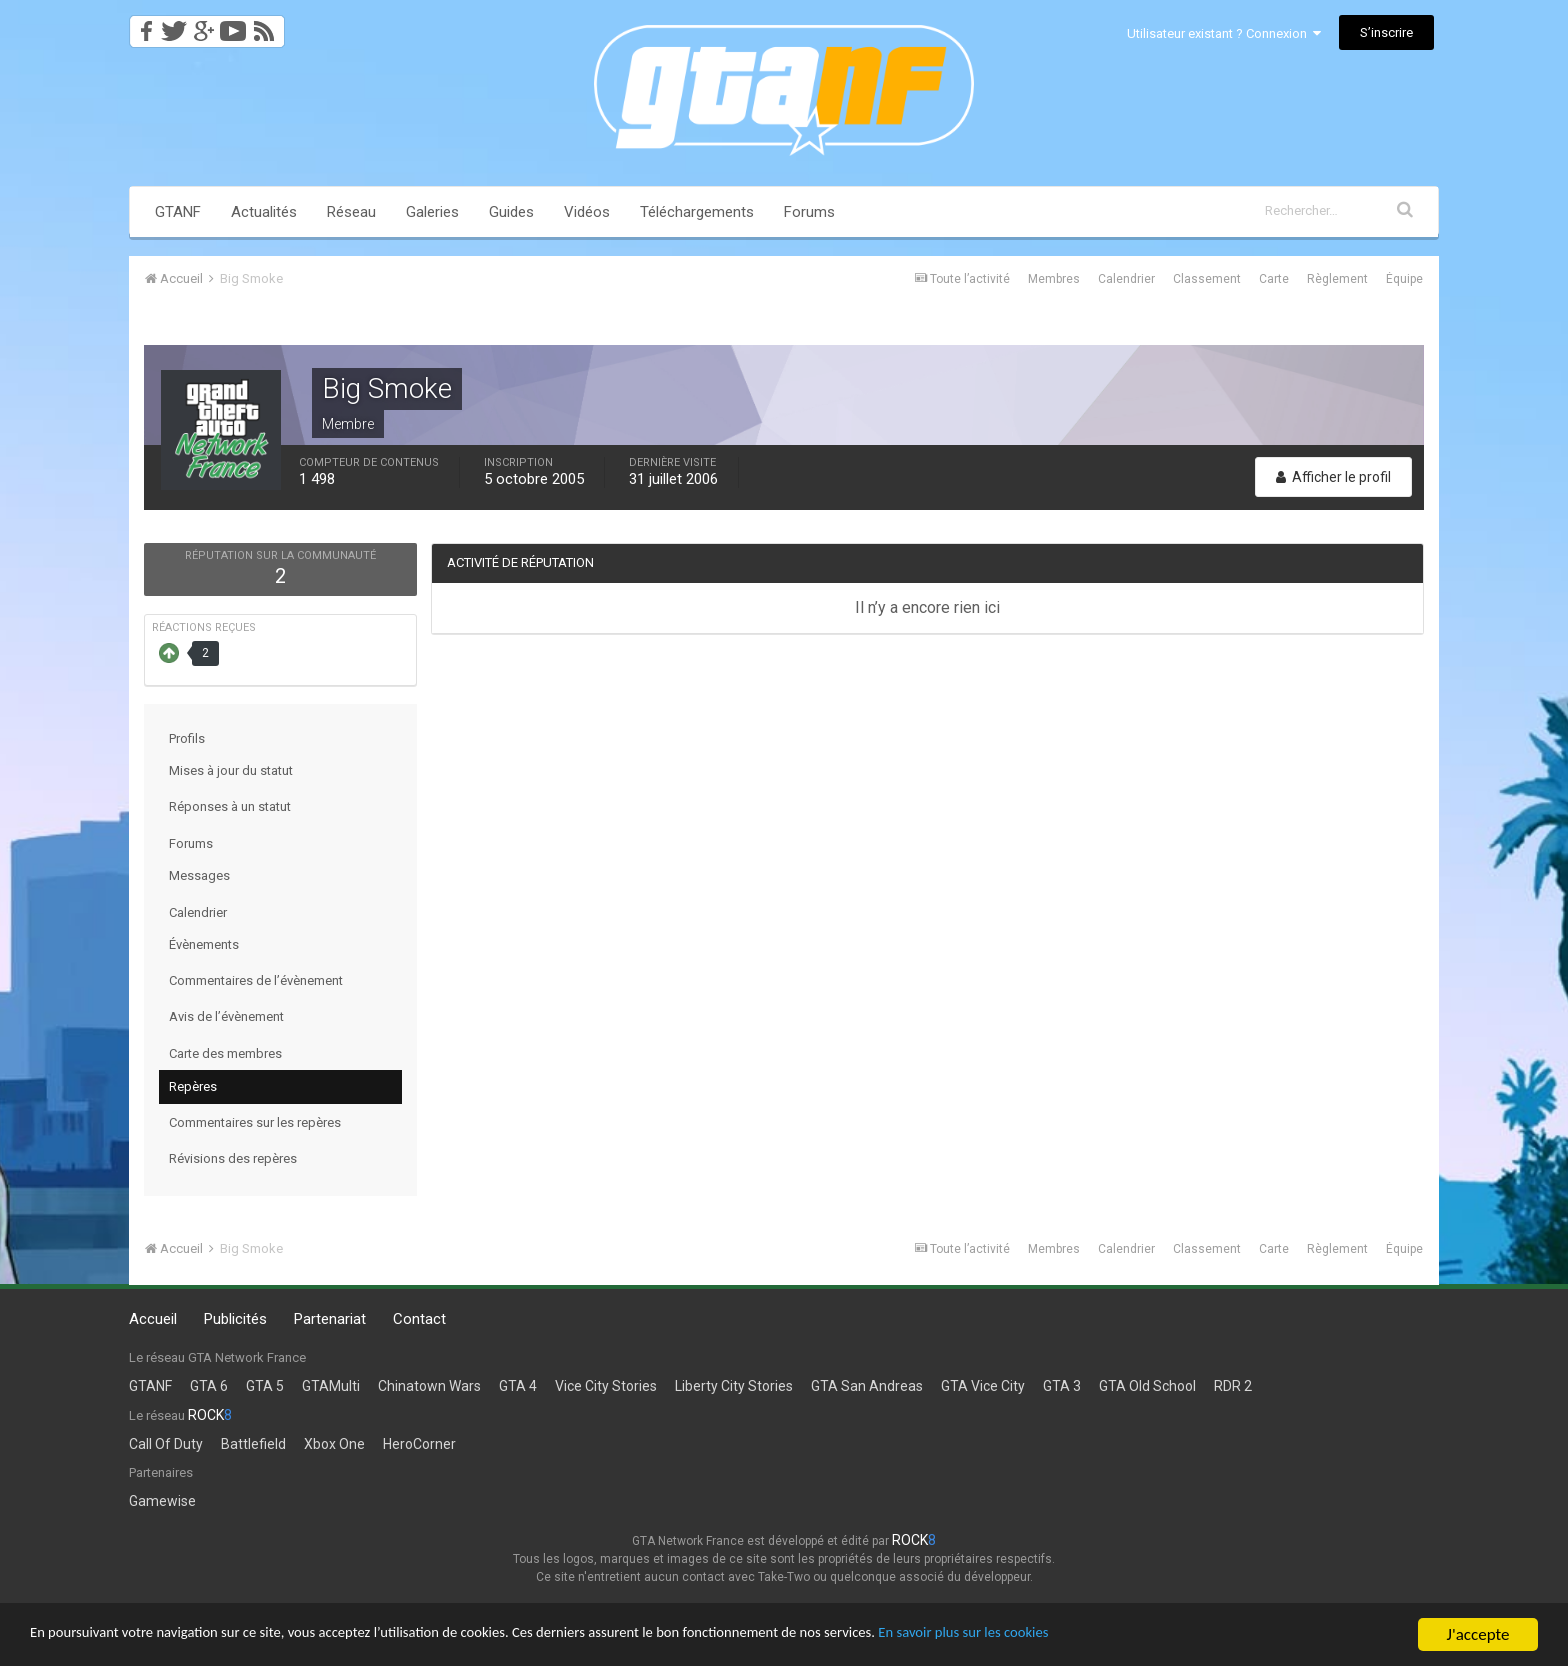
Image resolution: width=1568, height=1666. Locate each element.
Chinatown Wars (429, 1386)
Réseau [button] (351, 212)
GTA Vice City (983, 1386)
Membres (1054, 279)
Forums (809, 212)
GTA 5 (265, 1386)
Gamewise (162, 1501)
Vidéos (587, 212)
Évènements (204, 944)
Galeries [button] (432, 212)
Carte (1274, 279)
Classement (1207, 279)
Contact (419, 1319)
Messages (199, 875)
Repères (193, 1086)
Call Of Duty (166, 1444)
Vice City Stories (606, 1386)
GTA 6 (209, 1386)
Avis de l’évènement (226, 1016)
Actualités (264, 212)
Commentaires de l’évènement (256, 980)
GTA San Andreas (867, 1386)
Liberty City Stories (734, 1386)
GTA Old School (1147, 1386)
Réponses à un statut (230, 806)
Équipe (1404, 279)
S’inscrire (1386, 32)
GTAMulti (331, 1386)
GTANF (178, 212)
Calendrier (1126, 279)
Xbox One (334, 1444)
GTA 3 (1062, 1386)
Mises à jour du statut (231, 770)
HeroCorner (419, 1444)
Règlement (1337, 279)
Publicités (235, 1319)
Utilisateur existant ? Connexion (1224, 33)
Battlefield (253, 1444)
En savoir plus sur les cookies (1116, 1635)
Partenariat (330, 1319)
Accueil (153, 1319)
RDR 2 (1233, 1386)
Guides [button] (511, 212)
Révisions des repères (233, 1158)
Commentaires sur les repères (255, 1122)
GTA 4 (518, 1386)
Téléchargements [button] (697, 212)
